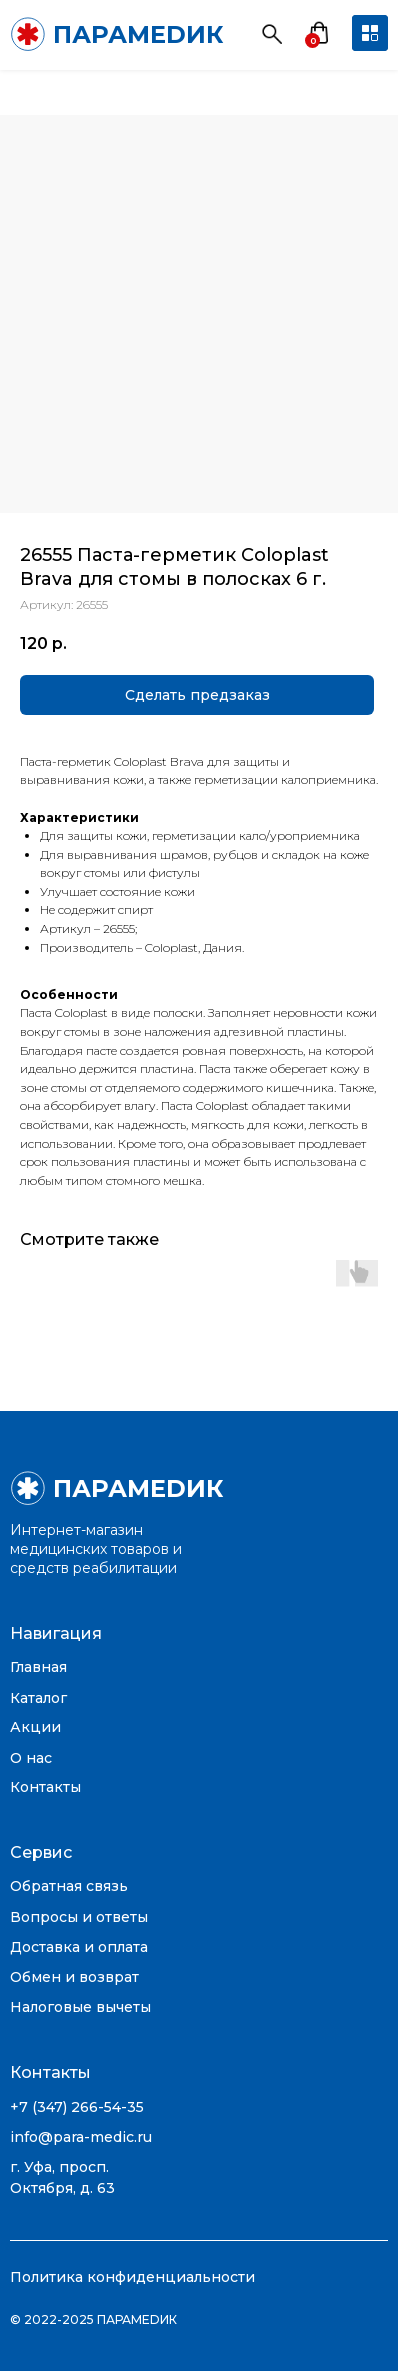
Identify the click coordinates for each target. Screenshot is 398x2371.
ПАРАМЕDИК (138, 34)
